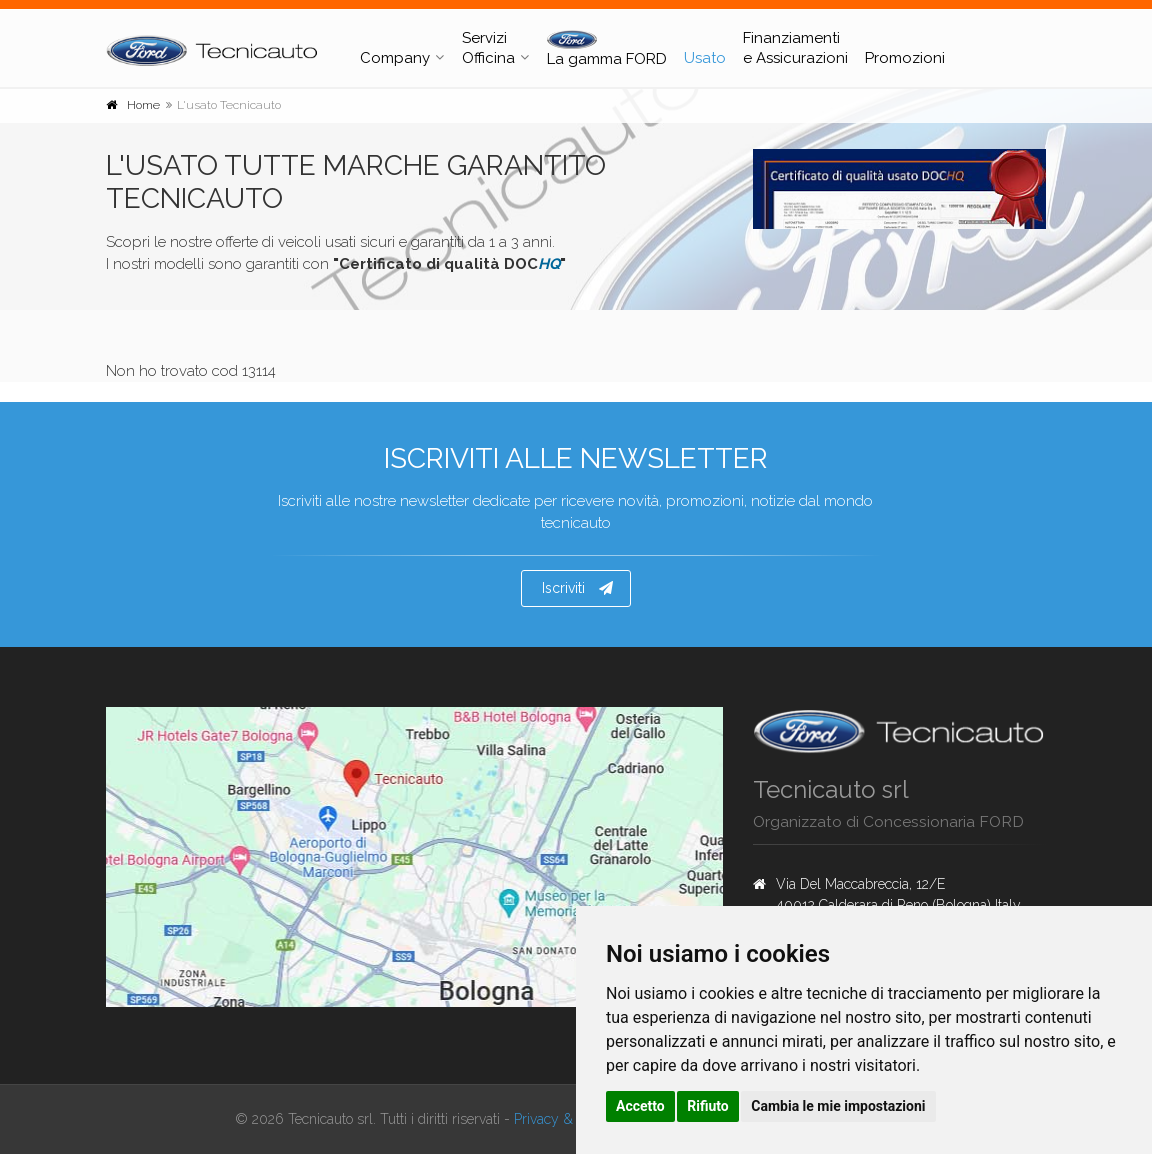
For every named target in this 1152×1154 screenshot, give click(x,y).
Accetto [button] (640, 1106)
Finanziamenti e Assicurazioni (795, 48)
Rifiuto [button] (708, 1106)
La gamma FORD (607, 49)
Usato (705, 58)
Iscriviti (577, 588)
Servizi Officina (488, 48)
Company (395, 58)
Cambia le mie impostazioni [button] (838, 1106)
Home (143, 105)
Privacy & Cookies (569, 1119)
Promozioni (905, 58)
